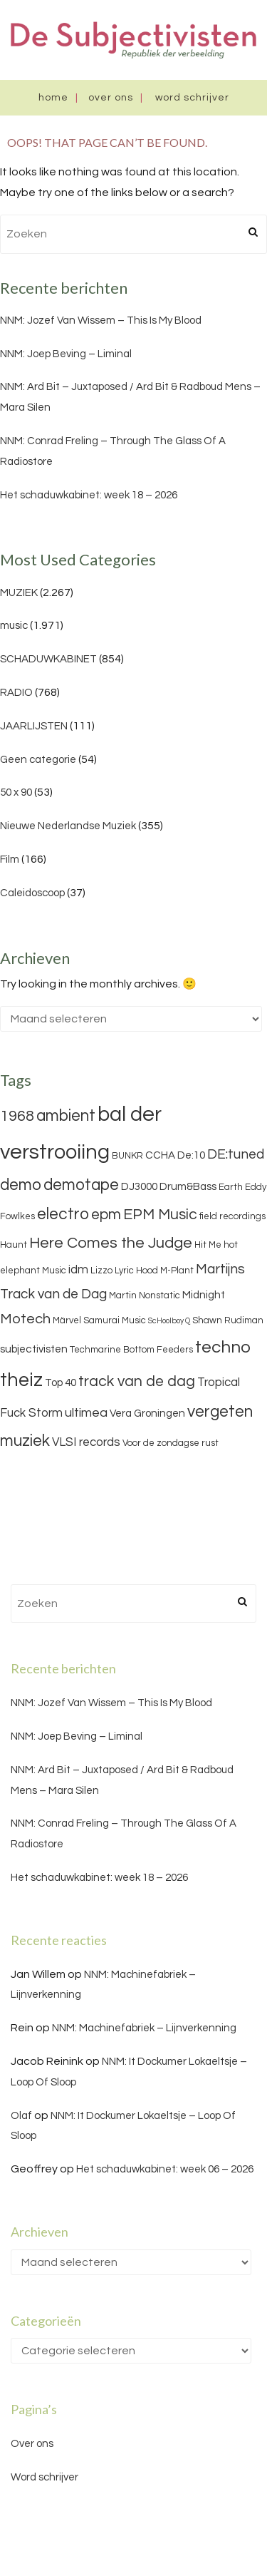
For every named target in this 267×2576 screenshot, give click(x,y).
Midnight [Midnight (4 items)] (203, 1295)
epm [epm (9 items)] (106, 1214)
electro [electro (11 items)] (63, 1214)
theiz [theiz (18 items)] (21, 1380)
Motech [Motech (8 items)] (25, 1319)
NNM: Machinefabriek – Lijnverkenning (144, 2028)
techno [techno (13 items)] (223, 1347)
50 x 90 (16, 792)
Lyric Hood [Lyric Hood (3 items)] (136, 1271)
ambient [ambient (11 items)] (65, 1115)
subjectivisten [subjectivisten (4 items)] (34, 1349)
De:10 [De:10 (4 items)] (191, 1155)
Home (53, 98)
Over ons (110, 98)
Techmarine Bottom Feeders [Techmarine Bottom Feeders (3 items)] (131, 1350)
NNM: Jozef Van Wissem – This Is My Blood (100, 320)
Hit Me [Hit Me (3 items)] (207, 1245)
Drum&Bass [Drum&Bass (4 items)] (187, 1186)
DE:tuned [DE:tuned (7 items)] (235, 1154)
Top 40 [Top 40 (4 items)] (60, 1382)
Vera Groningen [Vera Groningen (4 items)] (147, 1413)
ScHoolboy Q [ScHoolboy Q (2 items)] (169, 1321)
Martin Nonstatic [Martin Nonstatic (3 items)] (144, 1295)
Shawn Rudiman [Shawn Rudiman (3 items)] (227, 1320)
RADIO (16, 692)
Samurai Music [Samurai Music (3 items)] (114, 1320)
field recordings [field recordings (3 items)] (232, 1216)
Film (9, 859)
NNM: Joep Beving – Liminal (66, 354)
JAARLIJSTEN (34, 726)
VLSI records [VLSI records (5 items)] (86, 1442)
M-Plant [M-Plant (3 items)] (177, 1271)
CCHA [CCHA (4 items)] (160, 1155)
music (14, 625)
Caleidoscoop (32, 893)
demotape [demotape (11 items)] (81, 1185)
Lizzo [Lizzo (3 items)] (101, 1271)
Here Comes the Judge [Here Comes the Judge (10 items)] (110, 1243)
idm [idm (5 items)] (78, 1269)
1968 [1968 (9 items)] (17, 1116)
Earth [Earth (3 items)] (231, 1187)
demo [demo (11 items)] (20, 1185)
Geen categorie (38, 759)
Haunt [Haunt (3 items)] (13, 1245)
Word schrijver (192, 98)
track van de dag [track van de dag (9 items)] (136, 1381)
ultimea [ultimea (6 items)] (86, 1413)
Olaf (21, 2115)
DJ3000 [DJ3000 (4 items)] (139, 1186)
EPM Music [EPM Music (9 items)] (160, 1214)
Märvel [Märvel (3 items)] (67, 1320)
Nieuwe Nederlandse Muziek (68, 826)
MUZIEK (19, 592)
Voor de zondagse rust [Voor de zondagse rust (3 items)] (170, 1443)
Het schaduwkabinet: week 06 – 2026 (164, 2169)
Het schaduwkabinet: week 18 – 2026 (88, 495)
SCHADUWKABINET (48, 659)
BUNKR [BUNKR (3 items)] (127, 1156)
